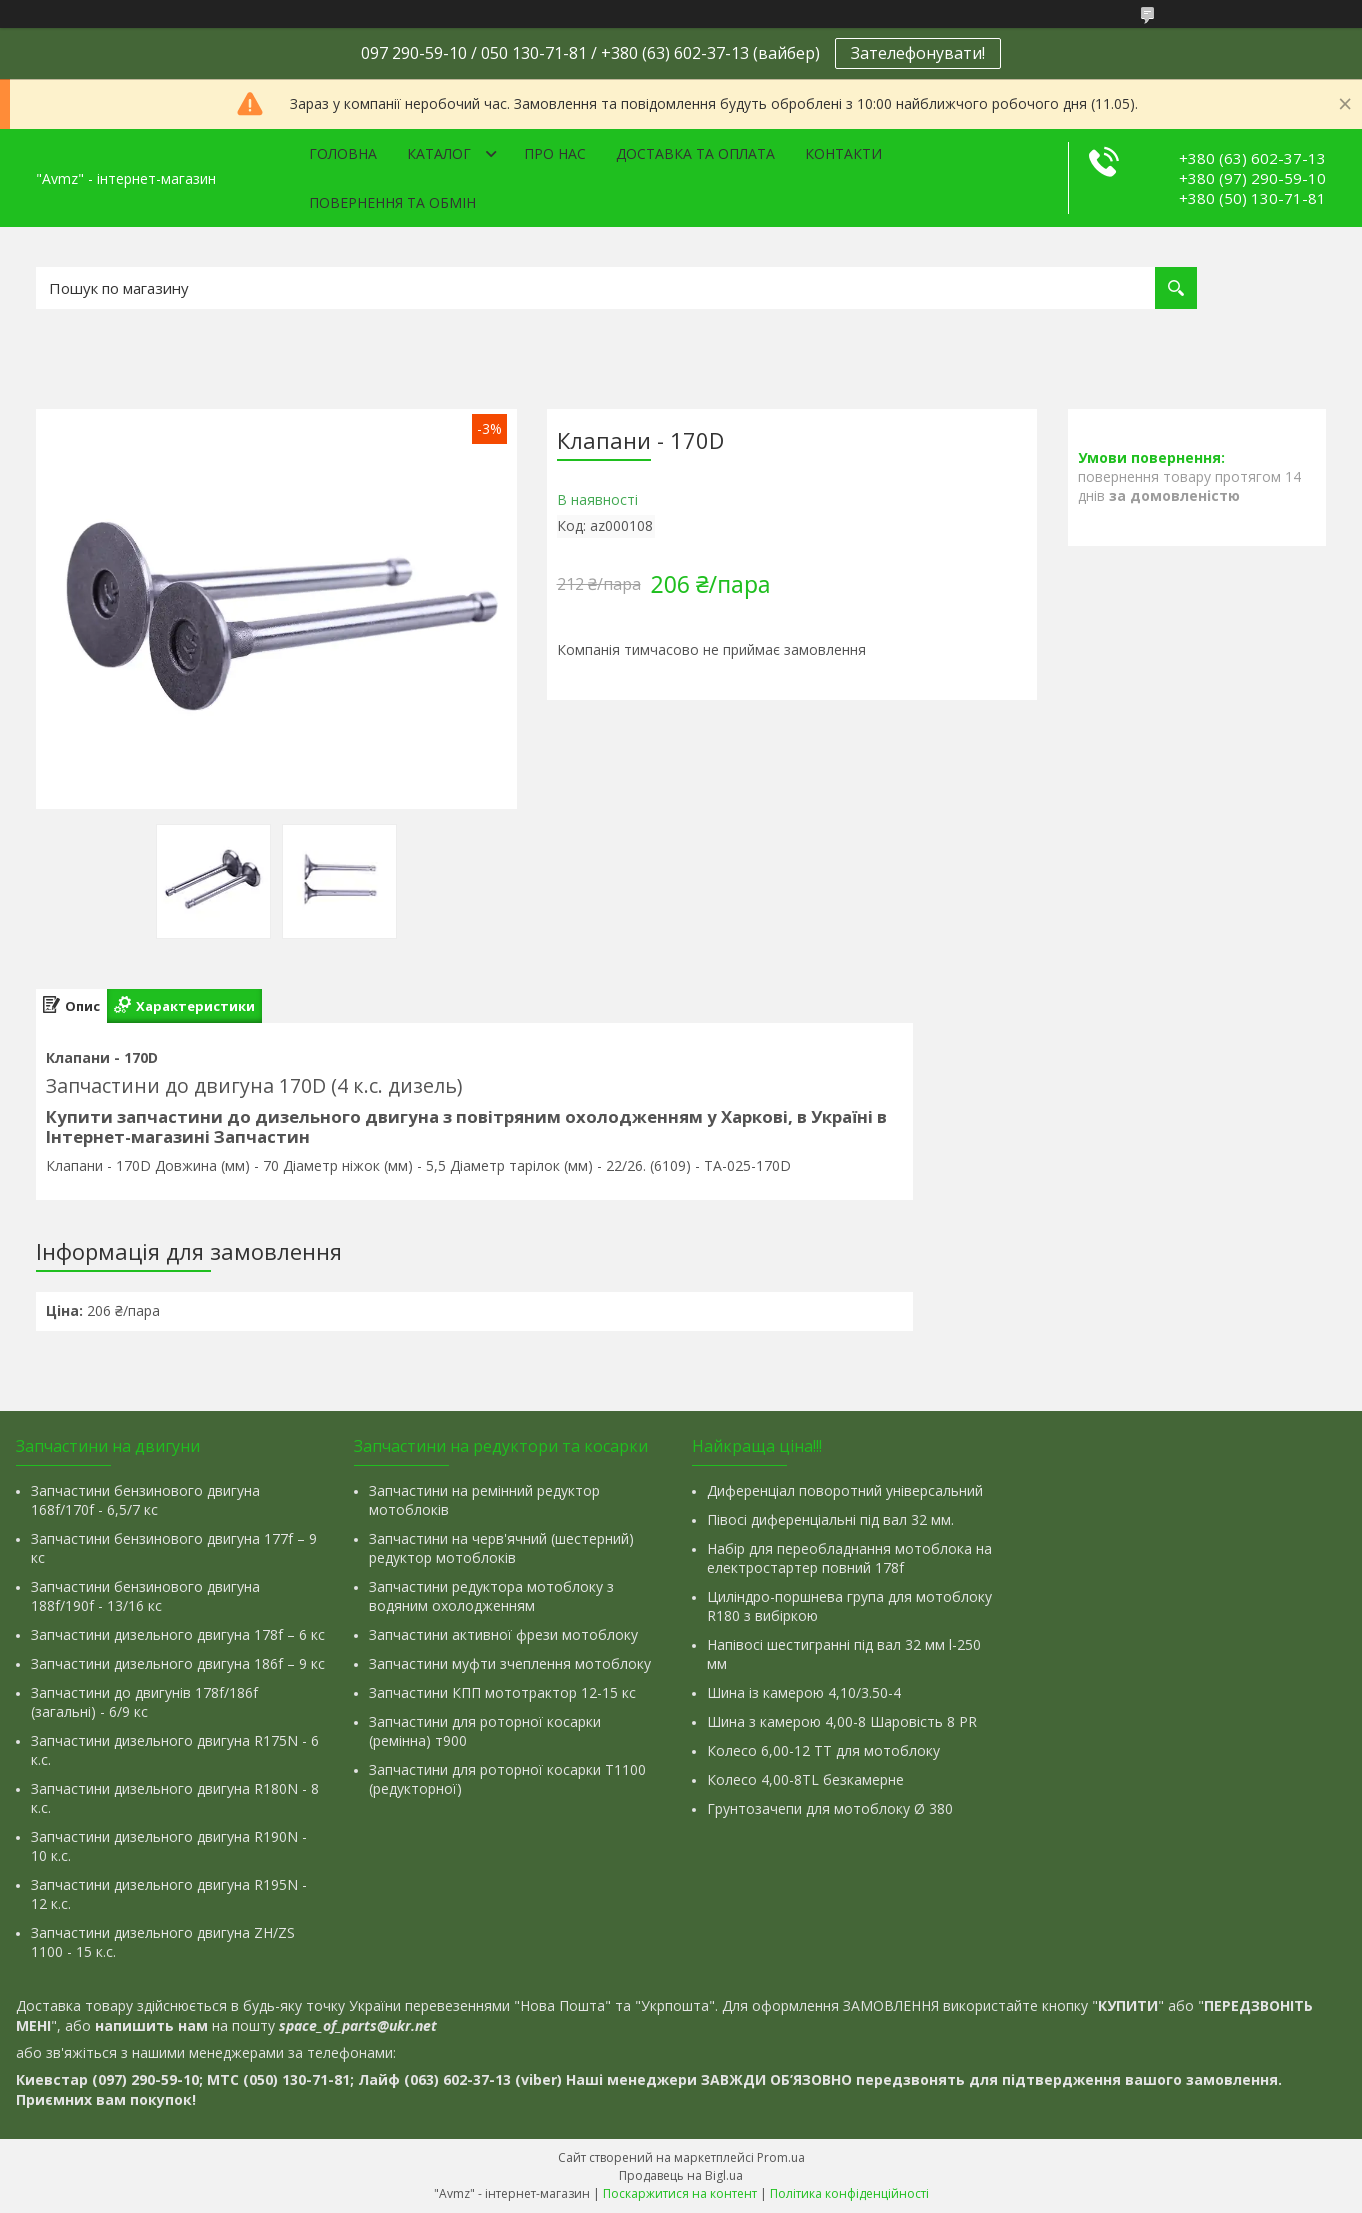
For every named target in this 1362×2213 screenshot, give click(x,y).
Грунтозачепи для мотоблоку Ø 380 (830, 1808)
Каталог (439, 153)
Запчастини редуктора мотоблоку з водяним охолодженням (491, 1596)
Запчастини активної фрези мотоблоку (503, 1634)
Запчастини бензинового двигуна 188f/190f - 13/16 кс (145, 1596)
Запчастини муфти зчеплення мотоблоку (510, 1663)
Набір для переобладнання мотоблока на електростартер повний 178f (849, 1558)
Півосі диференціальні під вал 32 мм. (830, 1519)
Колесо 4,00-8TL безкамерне (805, 1779)
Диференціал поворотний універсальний (845, 1490)
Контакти (843, 153)
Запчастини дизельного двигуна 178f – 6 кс (178, 1634)
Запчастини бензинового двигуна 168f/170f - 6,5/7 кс (145, 1500)
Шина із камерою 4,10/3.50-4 (804, 1692)
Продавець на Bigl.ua (681, 2175)
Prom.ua (781, 2157)
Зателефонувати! (918, 53)
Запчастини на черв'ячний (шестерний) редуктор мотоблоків (501, 1548)
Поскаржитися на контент (680, 2193)
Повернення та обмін (392, 202)
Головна (343, 153)
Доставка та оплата (695, 153)
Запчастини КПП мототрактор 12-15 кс (502, 1692)
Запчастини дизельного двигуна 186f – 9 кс (178, 1663)
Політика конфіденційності (849, 2193)
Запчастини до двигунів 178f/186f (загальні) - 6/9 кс (144, 1702)
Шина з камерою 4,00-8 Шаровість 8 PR (842, 1721)
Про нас (555, 153)
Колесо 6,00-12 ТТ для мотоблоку (823, 1750)
